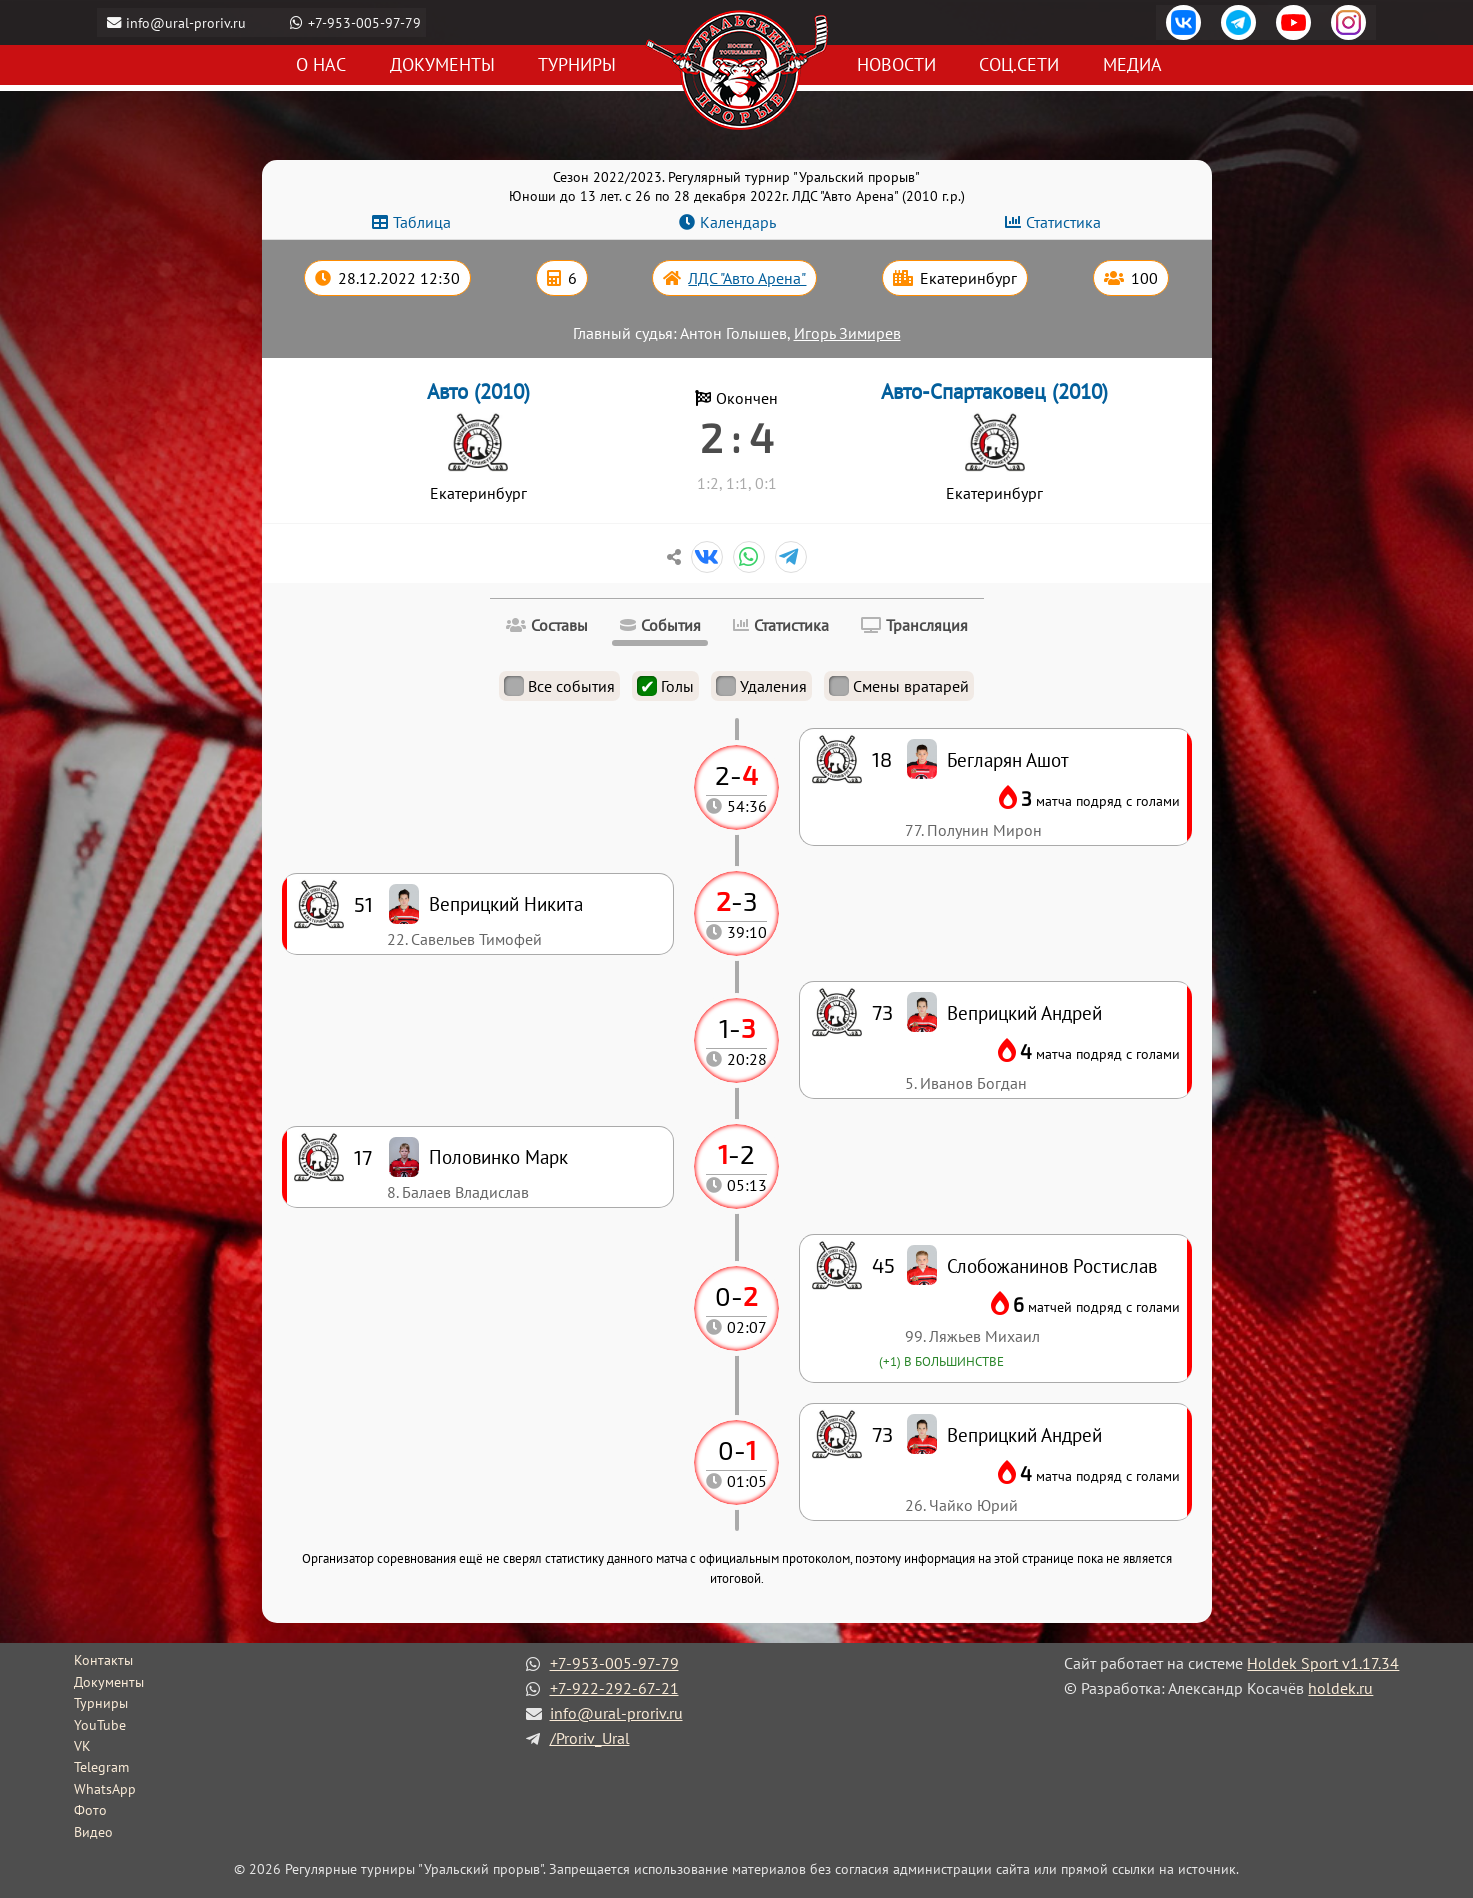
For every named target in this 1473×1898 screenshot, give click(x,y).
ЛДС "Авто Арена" (747, 278)
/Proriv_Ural (590, 1738)
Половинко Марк (498, 1156)
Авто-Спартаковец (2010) (994, 391)
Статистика (1063, 222)
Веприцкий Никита (506, 903)
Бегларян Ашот (1008, 759)
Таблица (422, 222)
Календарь (738, 222)
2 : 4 (737, 437)
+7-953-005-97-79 (367, 22)
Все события (559, 686)
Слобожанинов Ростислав (1052, 1265)
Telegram (101, 1767)
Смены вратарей (899, 686)
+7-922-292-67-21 (614, 1688)
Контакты (103, 1660)
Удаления (761, 686)
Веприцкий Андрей (1024, 1434)
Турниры (577, 65)
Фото (90, 1810)
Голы (665, 686)
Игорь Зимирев (847, 333)
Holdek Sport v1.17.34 (1323, 1663)
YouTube (100, 1725)
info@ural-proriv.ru (189, 22)
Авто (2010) (478, 391)
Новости (896, 65)
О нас (321, 65)
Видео (93, 1832)
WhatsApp (105, 1789)
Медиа (1132, 65)
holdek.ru (1340, 1688)
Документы (442, 65)
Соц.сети (1019, 65)
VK (82, 1746)
